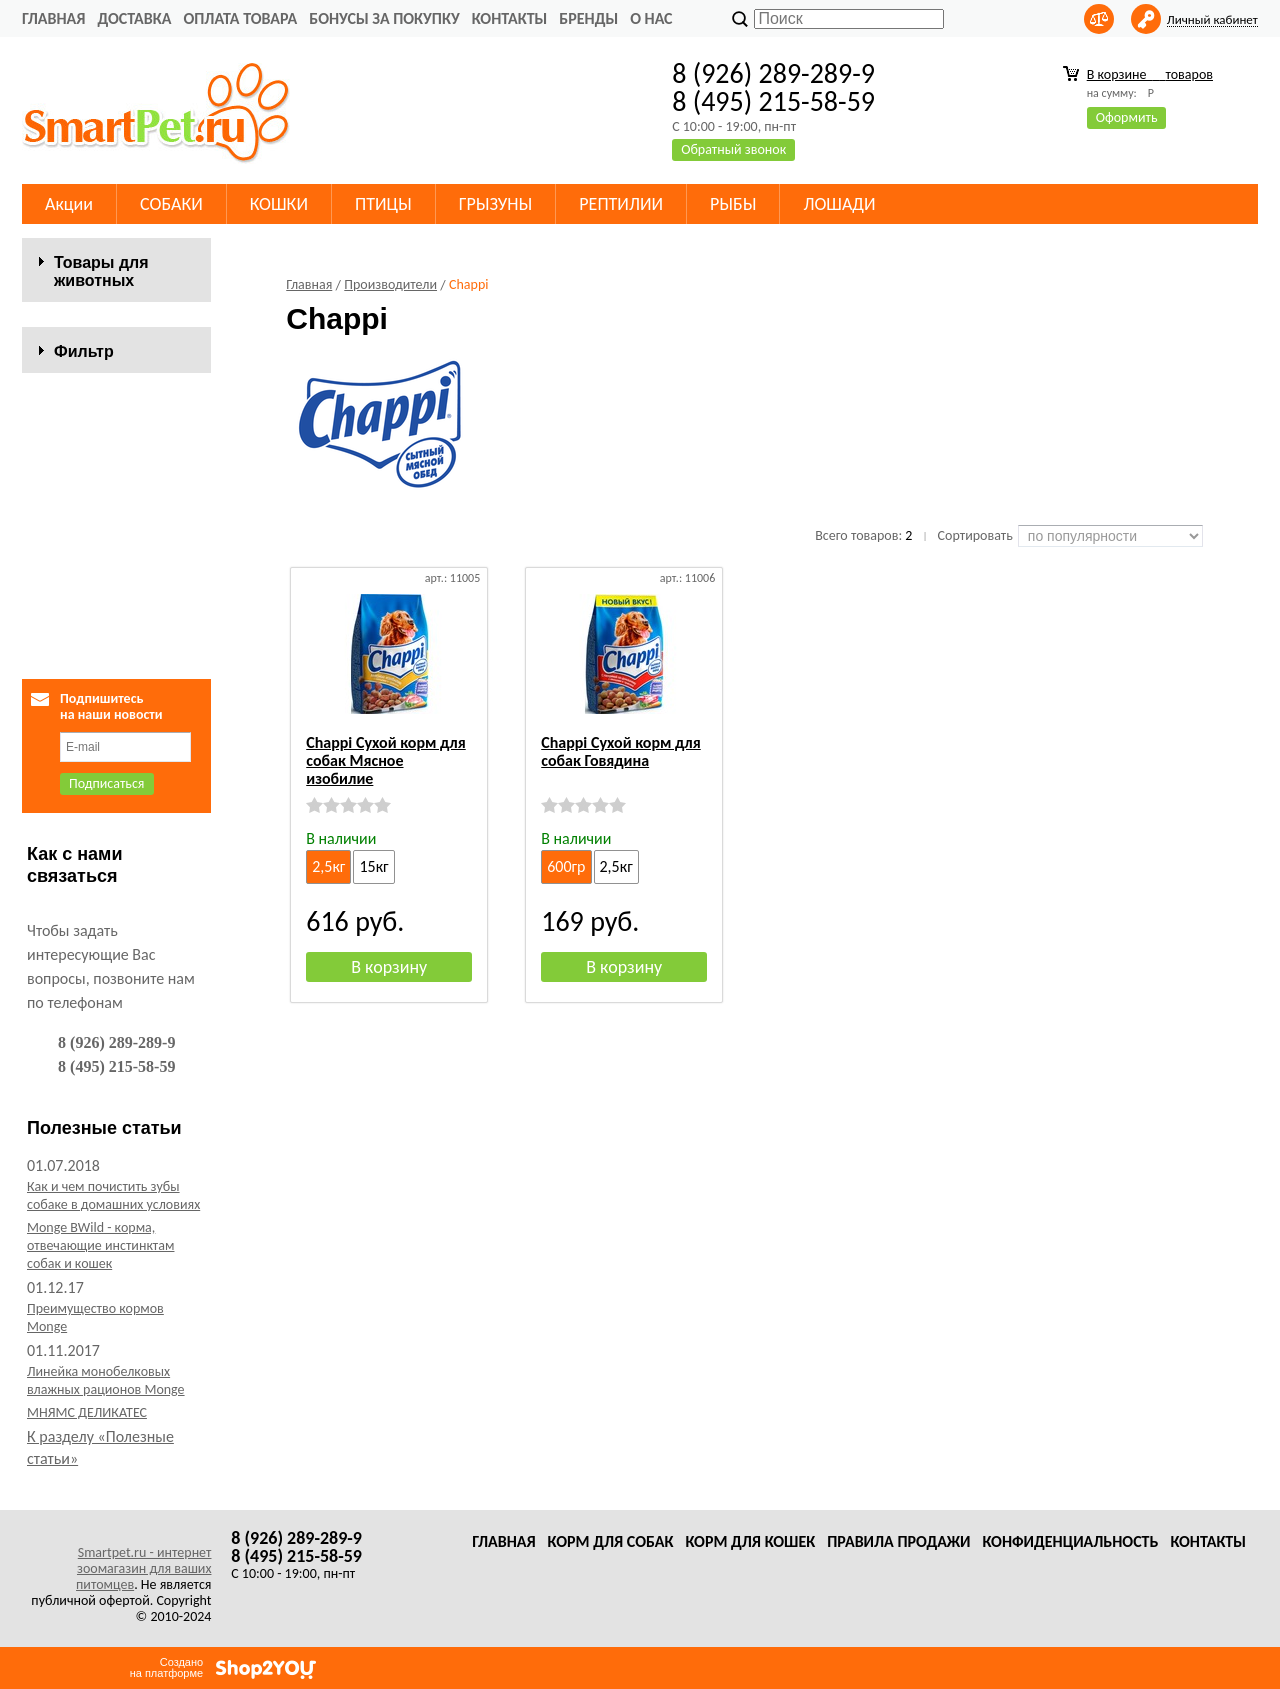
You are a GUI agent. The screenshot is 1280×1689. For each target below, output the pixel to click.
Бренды (588, 18)
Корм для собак (611, 1541)
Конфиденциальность (1070, 1541)
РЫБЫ (733, 204)
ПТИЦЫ (383, 204)
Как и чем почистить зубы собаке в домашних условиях (113, 1218)
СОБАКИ (171, 204)
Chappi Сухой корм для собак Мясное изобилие (385, 760)
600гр (566, 866)
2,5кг (328, 866)
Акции (69, 204)
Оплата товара (240, 18)
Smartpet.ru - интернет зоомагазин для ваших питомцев (143, 1568)
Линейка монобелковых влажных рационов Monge (106, 1403)
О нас (651, 18)
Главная (53, 18)
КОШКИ (279, 204)
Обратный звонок (733, 149)
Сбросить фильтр (116, 630)
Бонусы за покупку (384, 18)
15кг (373, 866)
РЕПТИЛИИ (621, 204)
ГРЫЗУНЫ (496, 204)
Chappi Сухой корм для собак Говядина (620, 751)
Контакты (510, 18)
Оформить (1127, 117)
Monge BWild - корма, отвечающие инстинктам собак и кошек (100, 1268)
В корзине (1150, 74)
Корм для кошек (750, 1541)
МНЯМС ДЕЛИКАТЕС (87, 1435)
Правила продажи (898, 1541)
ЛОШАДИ (839, 204)
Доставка (134, 18)
